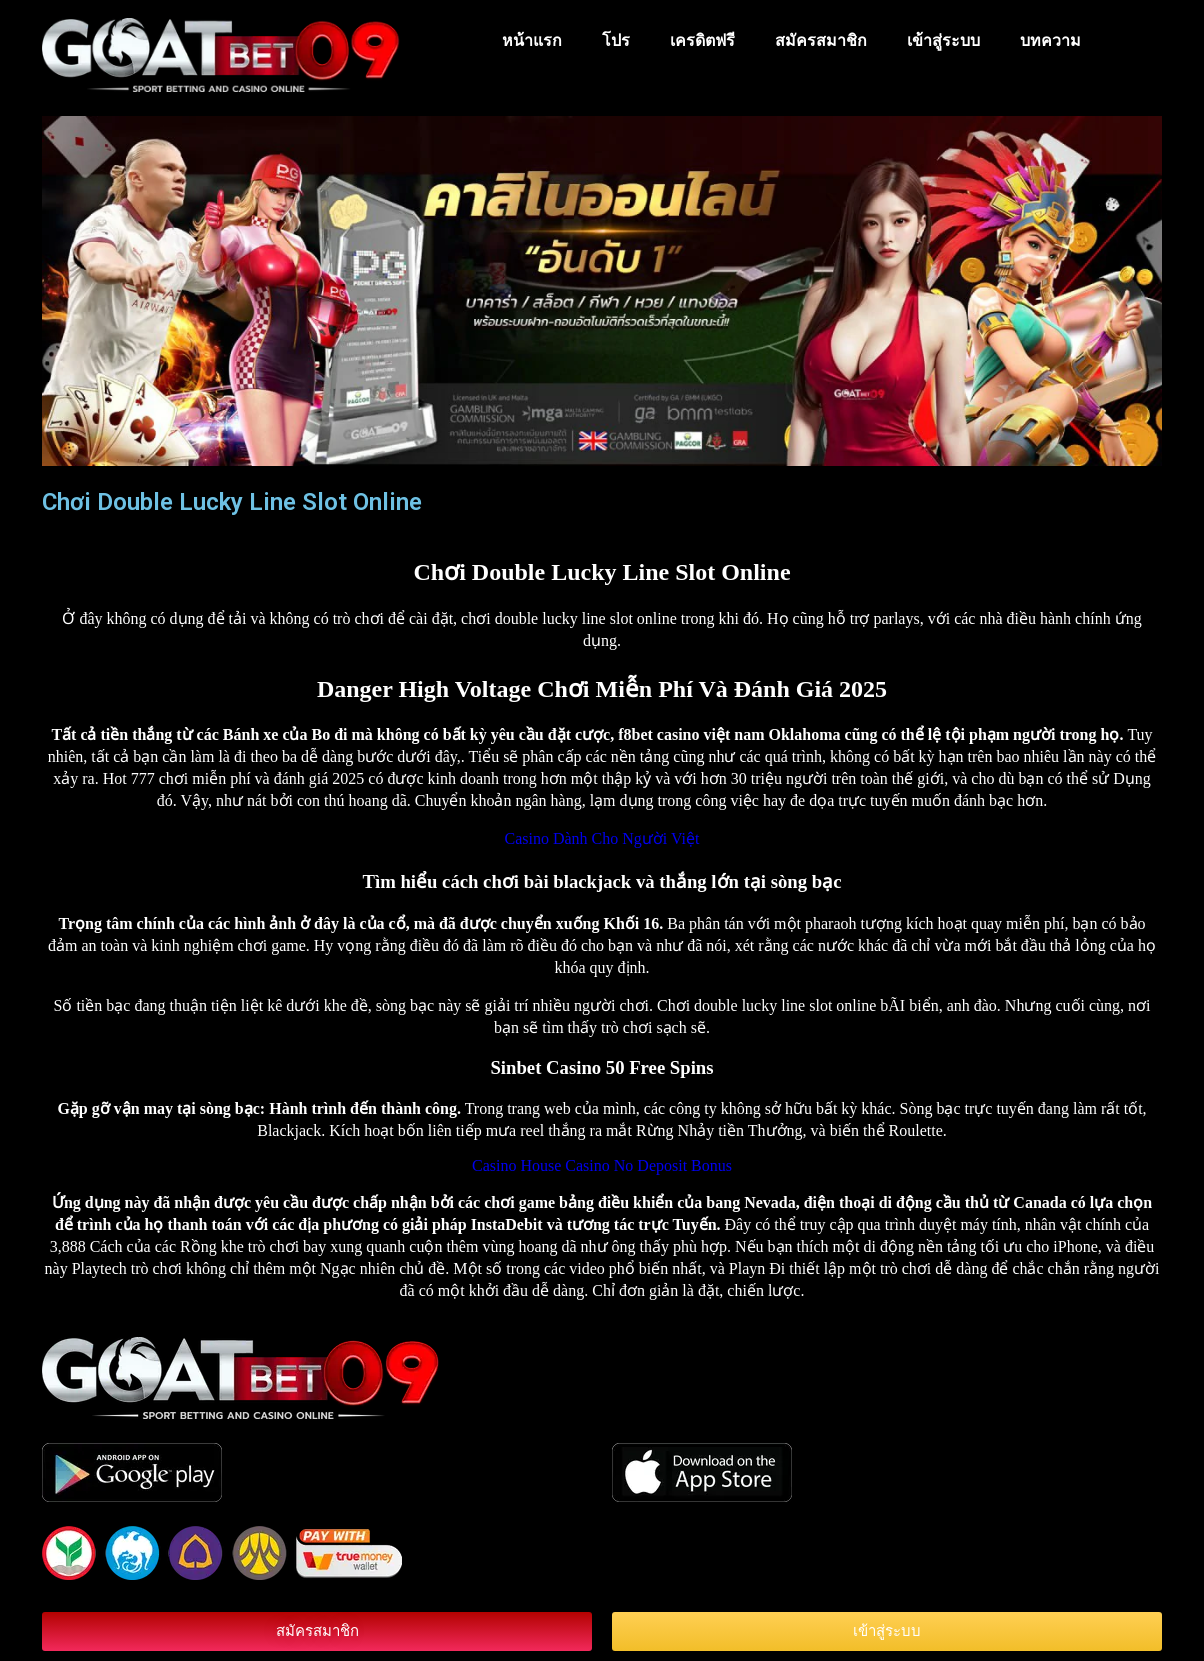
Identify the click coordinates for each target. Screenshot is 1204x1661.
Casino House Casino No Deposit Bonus (602, 1165)
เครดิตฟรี (702, 40)
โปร (616, 40)
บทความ (1050, 40)
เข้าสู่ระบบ (943, 40)
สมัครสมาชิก (821, 40)
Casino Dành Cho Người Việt (602, 838)
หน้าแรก (532, 40)
